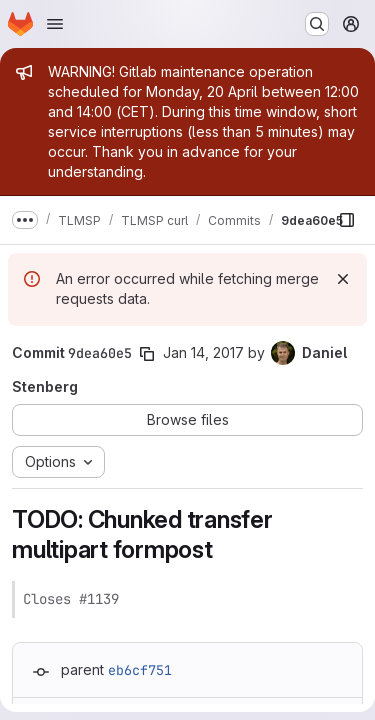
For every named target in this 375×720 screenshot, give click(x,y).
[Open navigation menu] (55, 24)
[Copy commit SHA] (147, 354)
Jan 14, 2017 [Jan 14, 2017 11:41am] (203, 352)
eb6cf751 (140, 670)
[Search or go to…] (317, 24)
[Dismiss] (343, 279)
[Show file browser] (347, 220)
